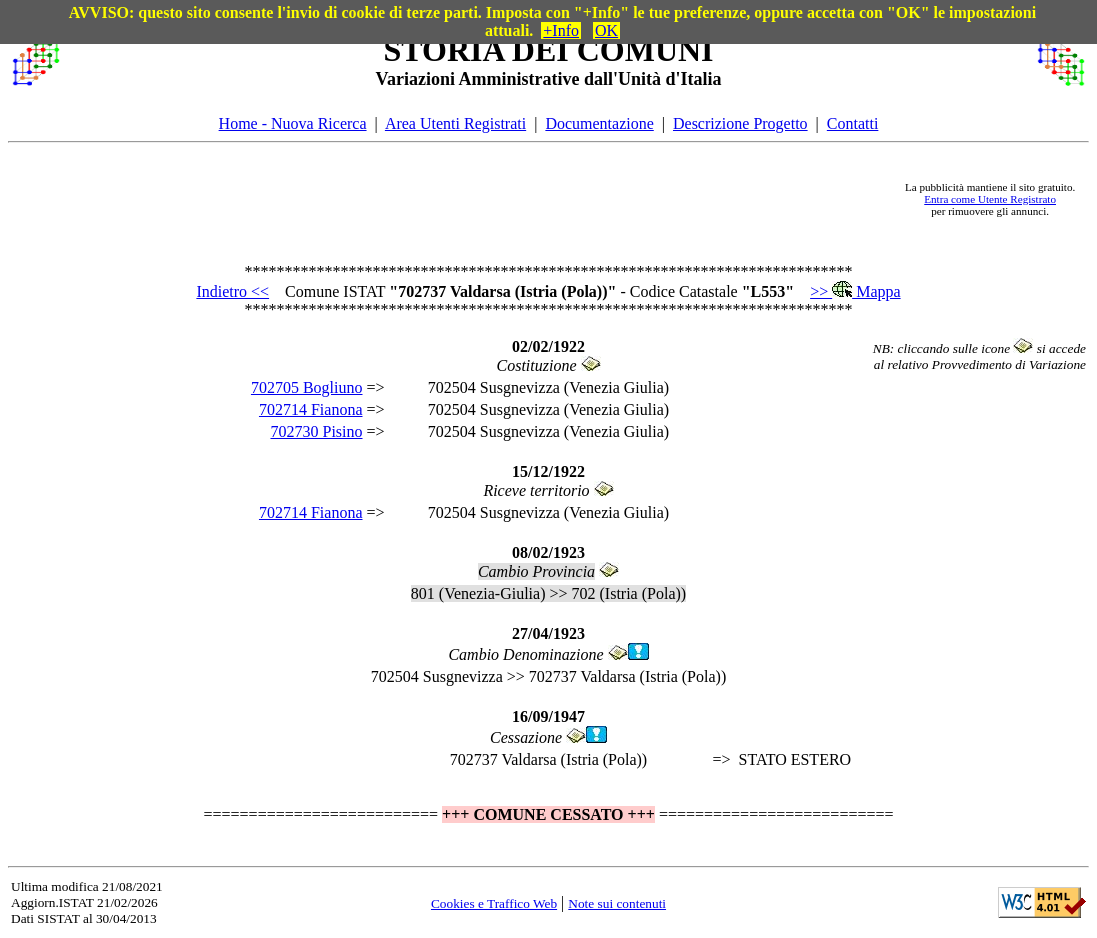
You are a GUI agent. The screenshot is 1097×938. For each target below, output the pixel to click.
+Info (561, 30)
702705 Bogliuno (307, 387)
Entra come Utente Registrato (990, 199)
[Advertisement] (481, 199)
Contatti (853, 123)
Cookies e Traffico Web (494, 903)
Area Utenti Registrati (455, 123)
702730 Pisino (316, 431)
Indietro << (232, 291)
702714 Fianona (311, 409)
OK (606, 30)
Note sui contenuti (617, 903)
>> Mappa (855, 291)
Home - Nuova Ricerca (293, 123)
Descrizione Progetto (740, 123)
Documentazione (599, 123)
